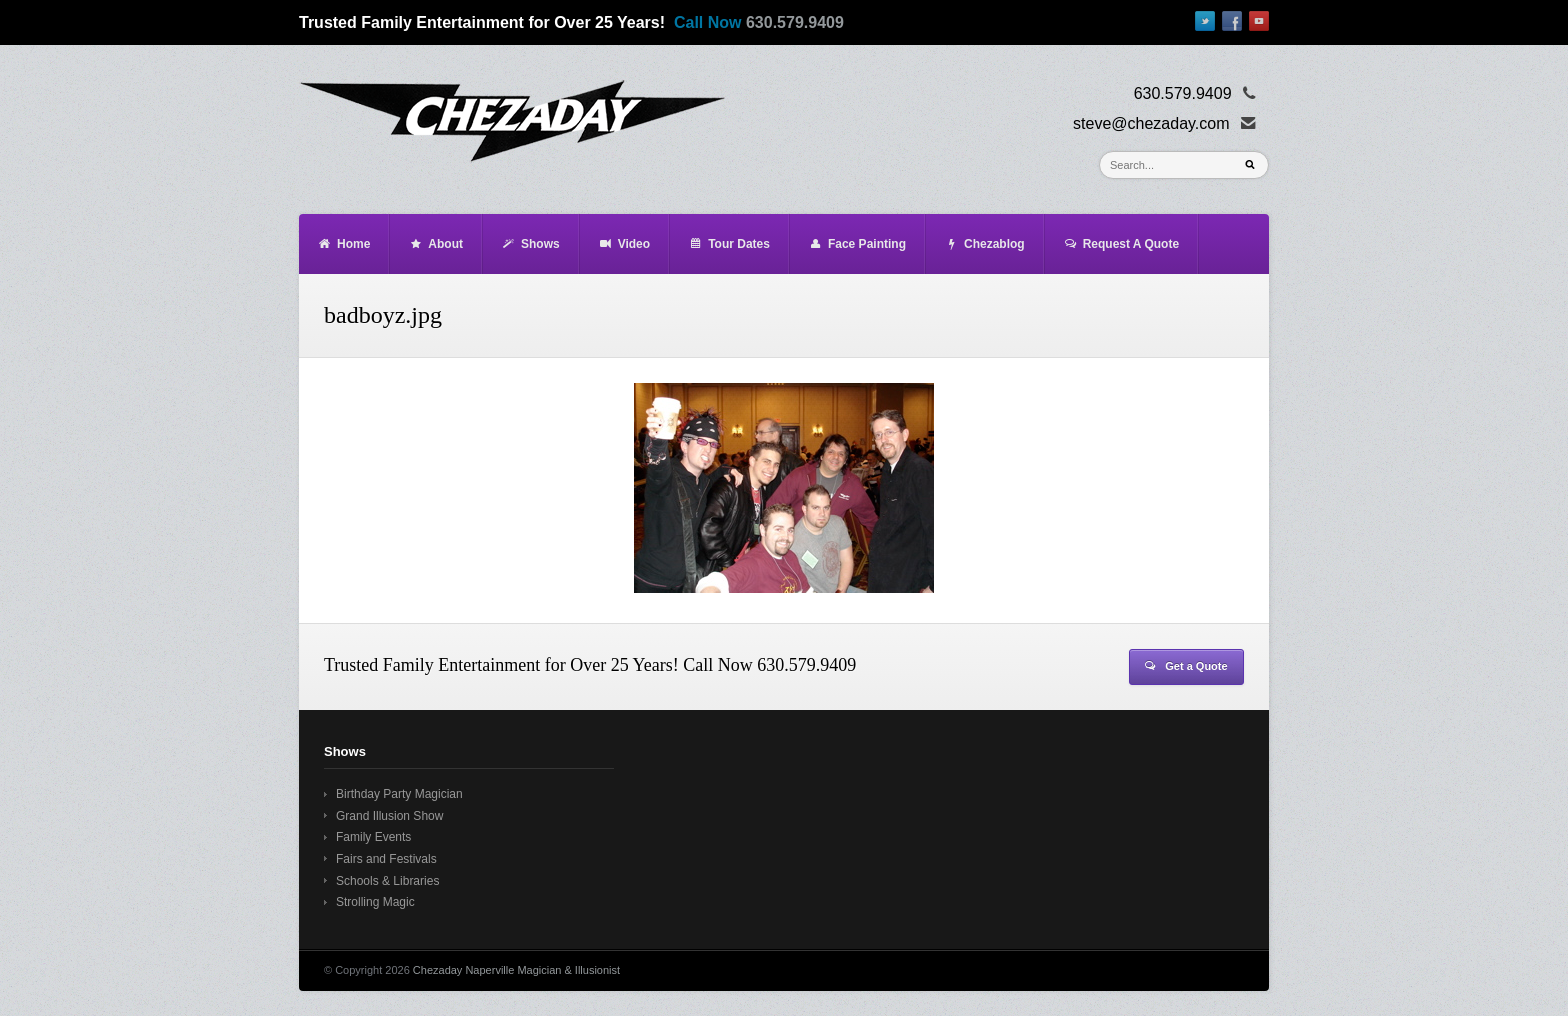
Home (343, 244)
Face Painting (857, 244)
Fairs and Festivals (386, 859)
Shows (530, 244)
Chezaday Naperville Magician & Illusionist (516, 970)
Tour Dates (729, 244)
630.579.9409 (795, 22)
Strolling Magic (375, 902)
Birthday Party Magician (399, 794)
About (435, 244)
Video (624, 244)
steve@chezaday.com (1151, 123)
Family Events (373, 837)
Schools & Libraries (387, 881)
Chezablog (984, 244)
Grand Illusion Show (389, 816)
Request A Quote (1121, 244)
